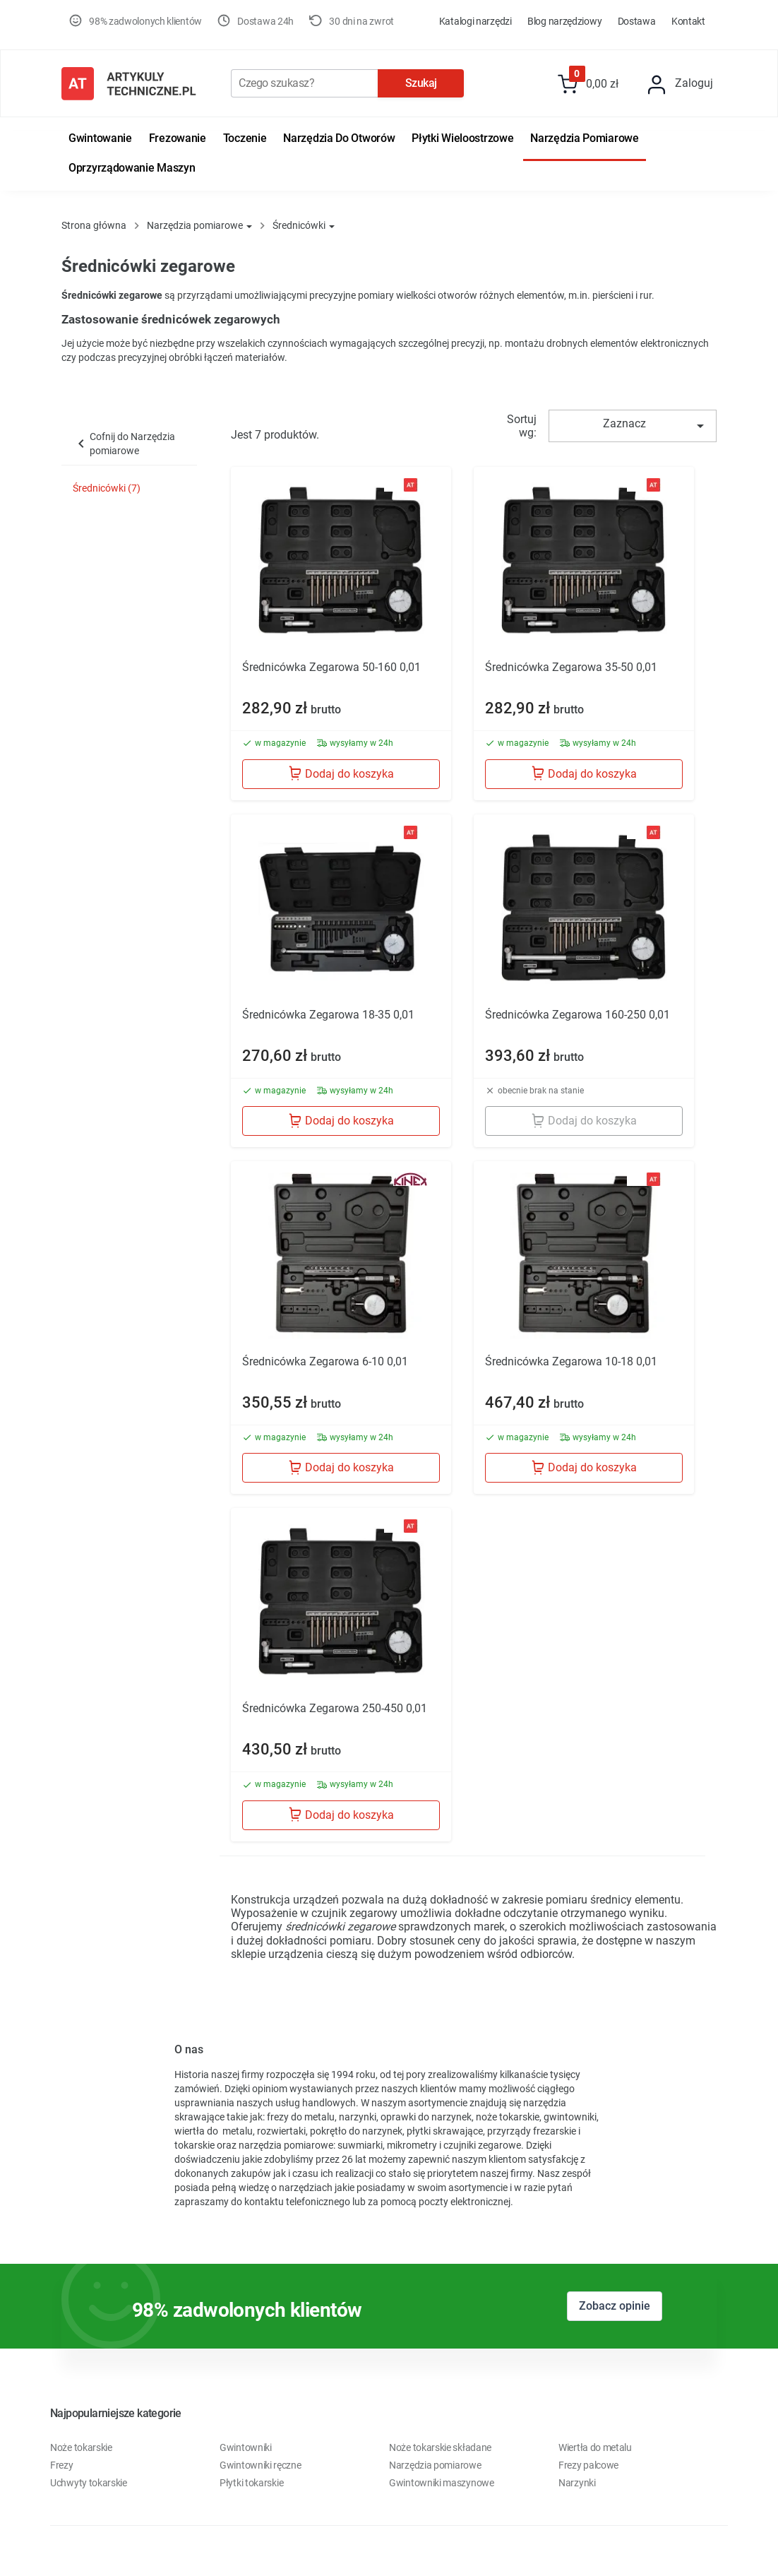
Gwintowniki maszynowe (441, 2482)
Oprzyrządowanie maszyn (131, 167)
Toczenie (245, 138)
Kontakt (688, 21)
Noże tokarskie (81, 2447)
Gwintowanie (100, 138)
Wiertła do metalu (595, 2447)
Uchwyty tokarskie (88, 2482)
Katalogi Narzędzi (475, 21)
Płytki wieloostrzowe (462, 138)
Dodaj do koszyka (341, 773)
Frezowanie (177, 138)
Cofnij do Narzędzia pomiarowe (124, 443)
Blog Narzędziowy (564, 21)
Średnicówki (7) (106, 488)
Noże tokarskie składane (440, 2447)
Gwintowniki (246, 2447)
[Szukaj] (304, 83)
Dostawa (637, 21)
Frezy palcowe (588, 2465)
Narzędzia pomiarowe (584, 138)
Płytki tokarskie (251, 2482)
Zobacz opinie (614, 2306)
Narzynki (577, 2482)
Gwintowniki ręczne (260, 2465)
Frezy (61, 2465)
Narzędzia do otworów (339, 138)
